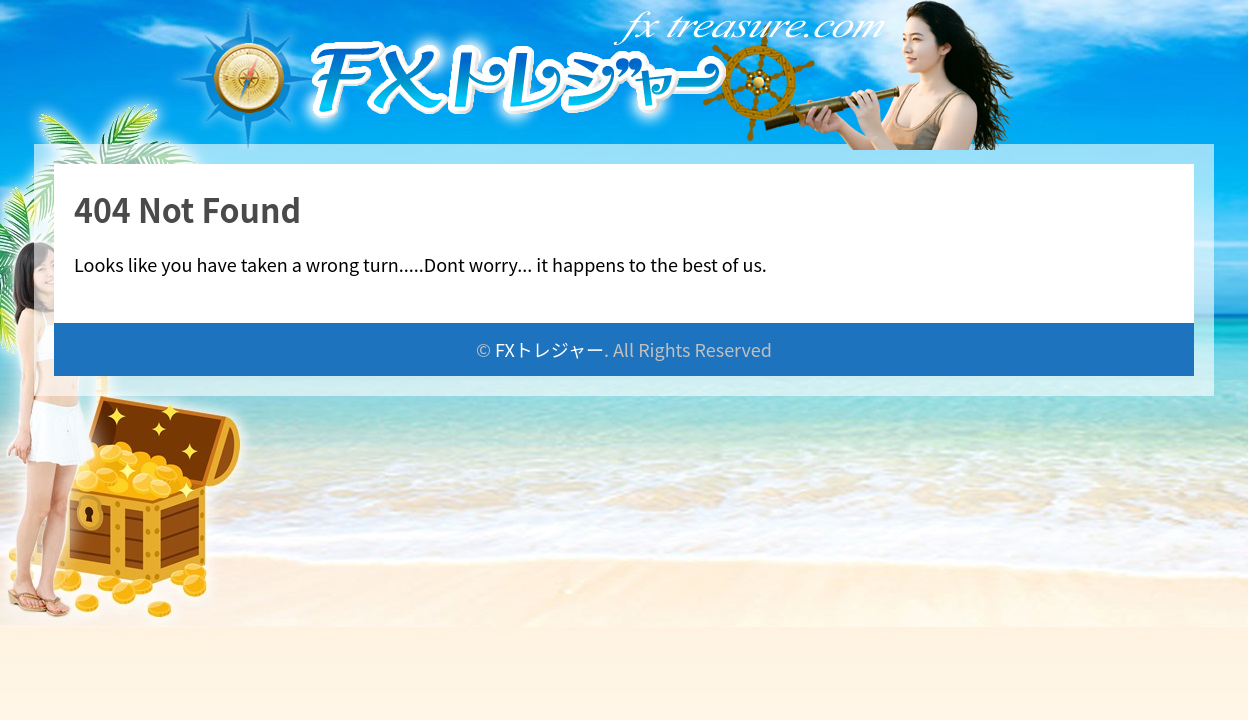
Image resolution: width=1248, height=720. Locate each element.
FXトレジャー (549, 349)
